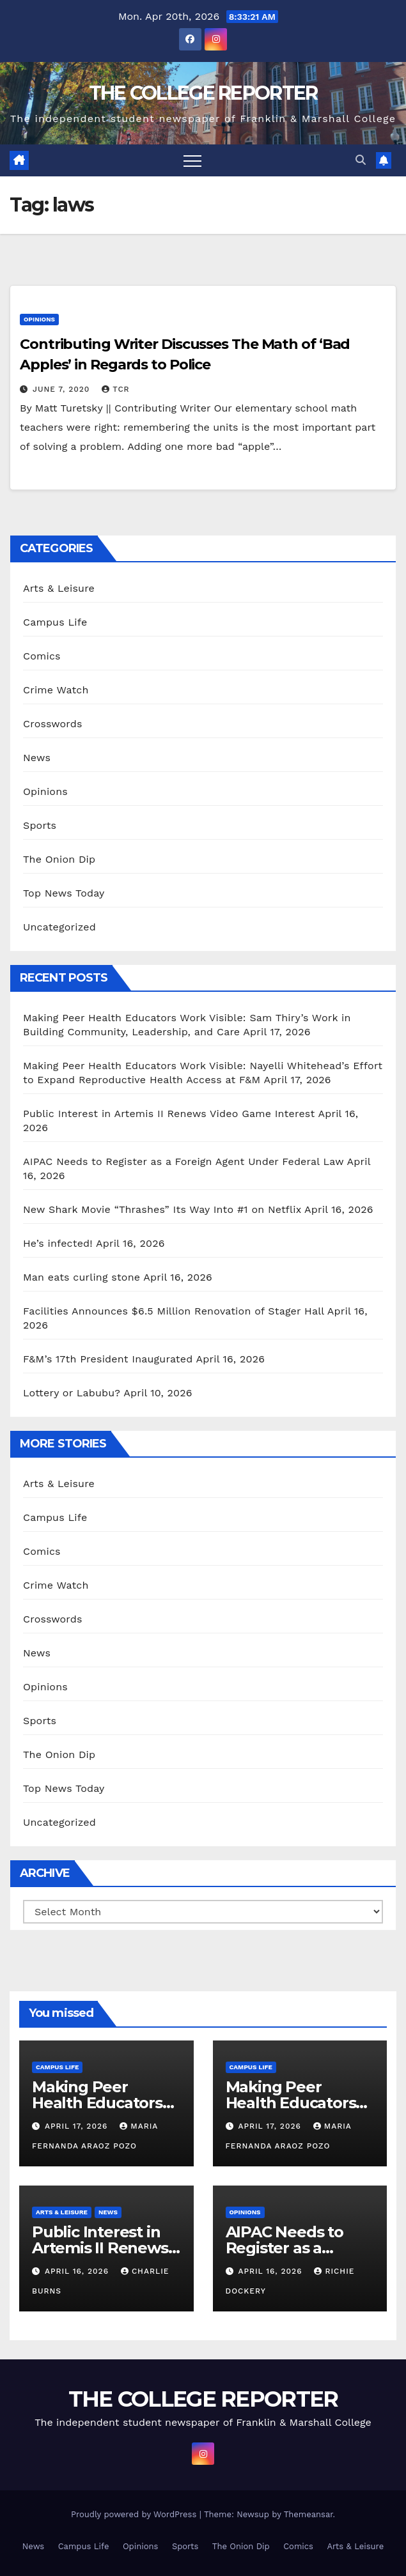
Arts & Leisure (59, 588)
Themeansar (308, 2514)
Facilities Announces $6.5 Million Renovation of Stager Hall (173, 1311)
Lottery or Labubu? (71, 1393)
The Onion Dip (59, 859)
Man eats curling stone (81, 1277)
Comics (42, 656)
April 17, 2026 (78, 2126)
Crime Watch (56, 690)
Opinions (39, 319)
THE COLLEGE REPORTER (203, 93)
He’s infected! (58, 1243)
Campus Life (55, 622)
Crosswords (52, 724)
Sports (39, 825)
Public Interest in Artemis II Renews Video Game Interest (169, 1113)
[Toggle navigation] (192, 160)
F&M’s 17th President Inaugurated (107, 1359)
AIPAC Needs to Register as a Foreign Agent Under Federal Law (183, 1161)
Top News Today (64, 893)
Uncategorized (59, 927)
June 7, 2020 (63, 389)
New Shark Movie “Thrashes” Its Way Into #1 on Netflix (162, 1209)
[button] (360, 160)
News (37, 758)
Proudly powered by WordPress (135, 2514)
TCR (115, 389)
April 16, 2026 (78, 2271)
